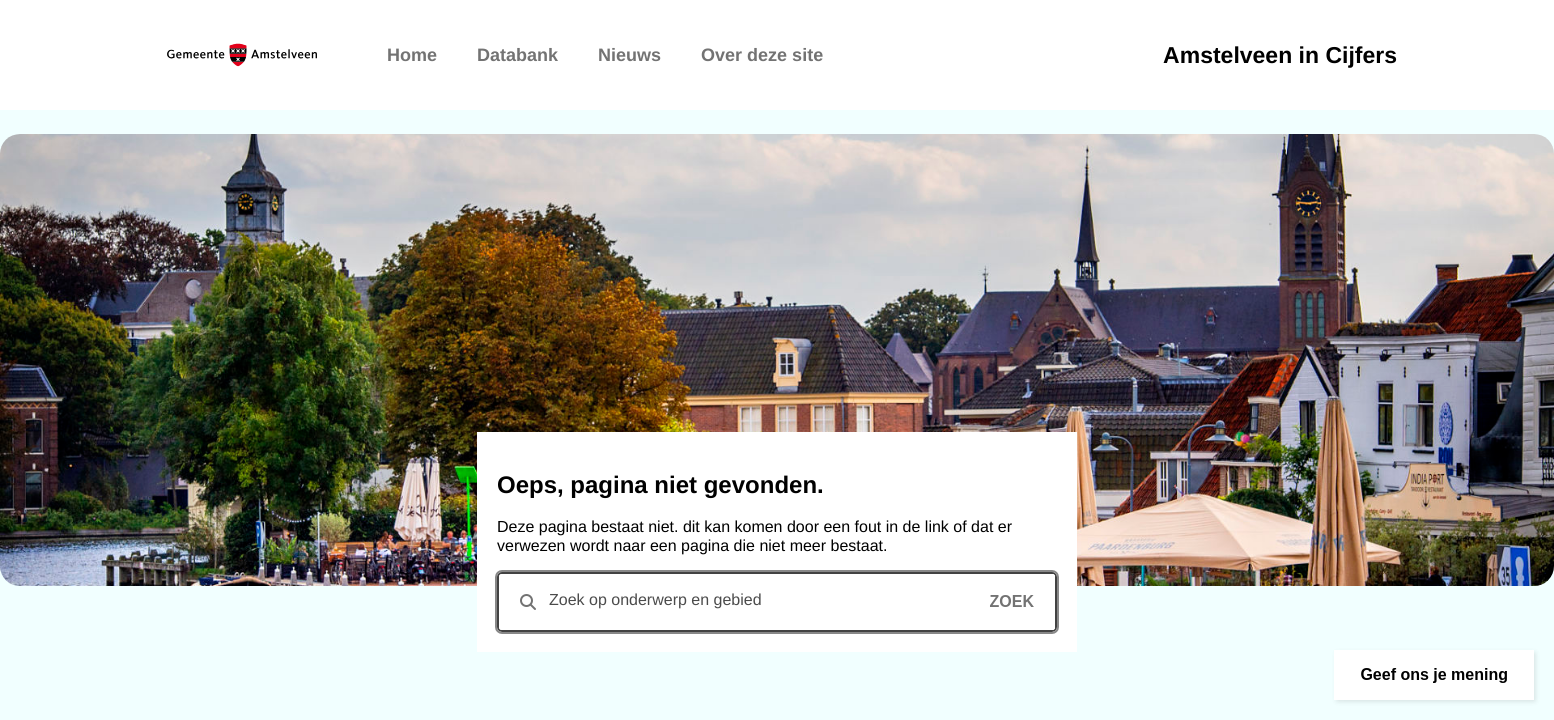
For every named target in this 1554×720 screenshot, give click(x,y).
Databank (517, 55)
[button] (1434, 675)
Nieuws (629, 55)
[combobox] (777, 602)
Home (412, 55)
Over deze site (762, 55)
